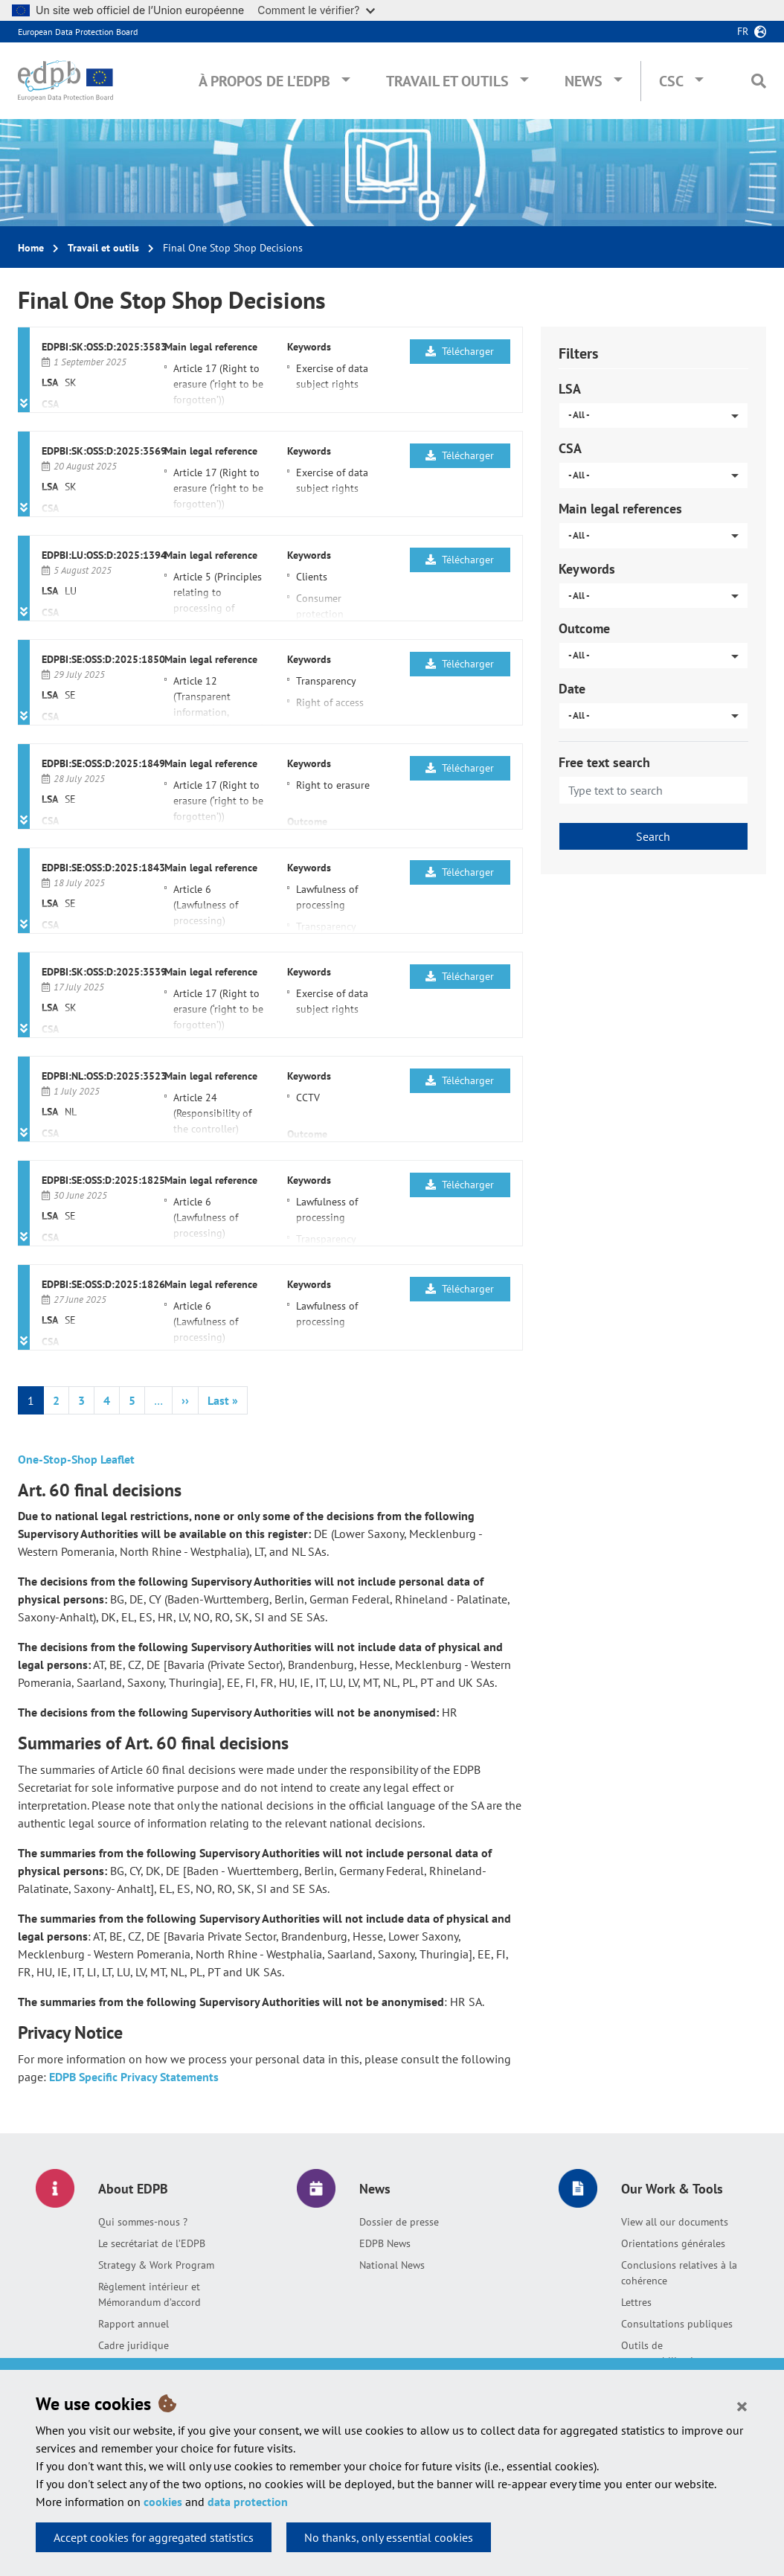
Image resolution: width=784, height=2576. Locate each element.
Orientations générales (673, 2243)
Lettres (636, 2302)
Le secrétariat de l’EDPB (151, 2243)
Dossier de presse (399, 2222)
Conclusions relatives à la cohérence (679, 2272)
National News (392, 2265)
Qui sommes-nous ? (142, 2222)
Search (653, 836)
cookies (163, 2501)
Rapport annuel (133, 2323)
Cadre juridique (133, 2345)
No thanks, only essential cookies (388, 2537)
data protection (248, 2501)
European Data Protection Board (78, 31)
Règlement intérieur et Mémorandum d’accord (149, 2294)
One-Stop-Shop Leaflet (76, 1459)
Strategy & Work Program (156, 2265)
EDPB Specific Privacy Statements (134, 2076)
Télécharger (459, 351)
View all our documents (674, 2222)
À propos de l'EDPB (264, 81)
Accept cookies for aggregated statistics (154, 2537)
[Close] (742, 2406)
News (584, 81)
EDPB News (385, 2243)
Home (31, 247)
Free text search (604, 762)
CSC (671, 81)
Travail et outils (447, 81)
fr (742, 31)
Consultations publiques (677, 2323)
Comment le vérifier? (315, 10)
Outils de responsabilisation (663, 2353)
